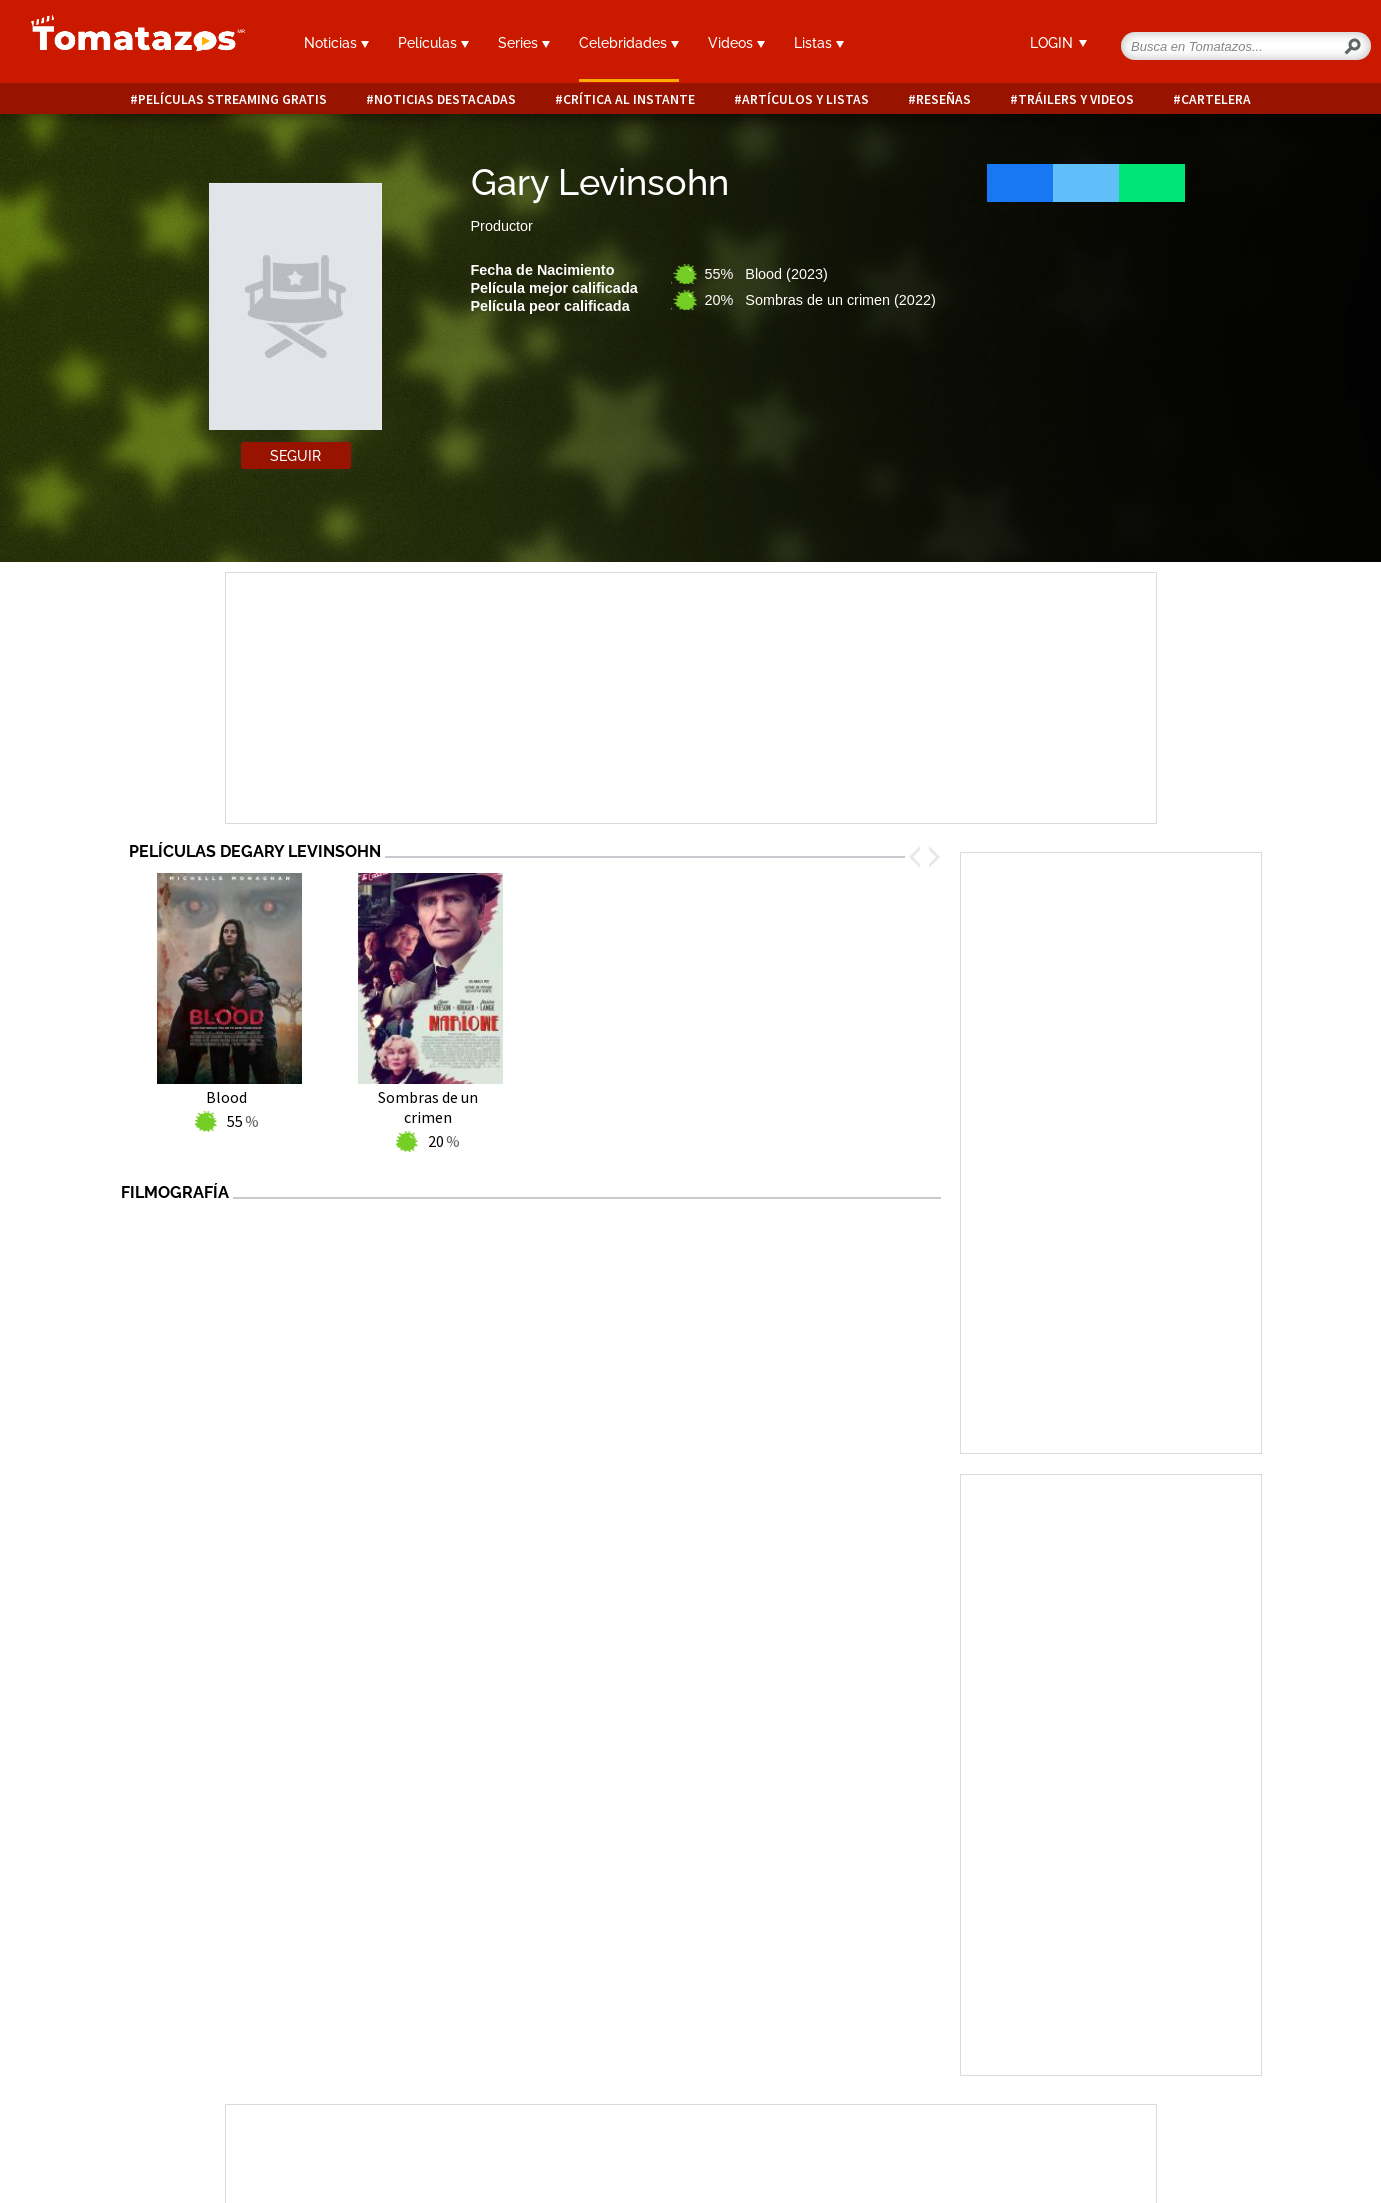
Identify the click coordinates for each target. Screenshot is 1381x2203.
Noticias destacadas (445, 99)
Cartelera (1216, 99)
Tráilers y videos (1076, 99)
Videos (736, 43)
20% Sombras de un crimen (820, 300)
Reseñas (943, 99)
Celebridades (629, 43)
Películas (433, 43)
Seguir (295, 456)
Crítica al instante (629, 99)
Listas (819, 43)
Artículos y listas (805, 99)
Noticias (336, 43)
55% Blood (766, 274)
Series (524, 43)
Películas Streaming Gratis (232, 99)
